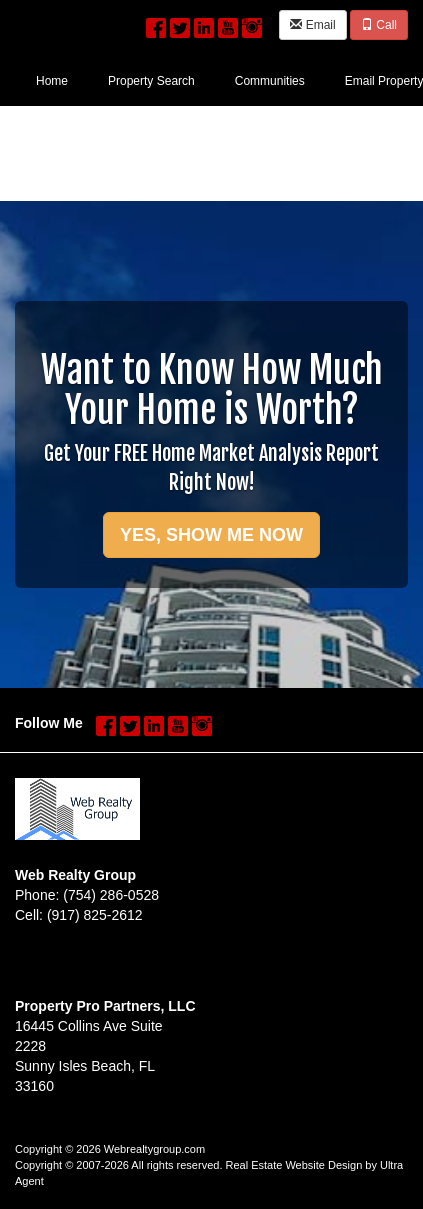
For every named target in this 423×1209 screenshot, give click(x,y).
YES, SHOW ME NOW (211, 535)
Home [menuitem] (52, 81)
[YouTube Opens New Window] (228, 23)
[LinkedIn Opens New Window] (204, 23)
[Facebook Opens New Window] (156, 23)
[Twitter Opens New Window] (180, 23)
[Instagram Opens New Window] (252, 23)
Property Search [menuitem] (151, 81)
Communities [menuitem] (270, 81)
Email (312, 25)
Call (379, 25)
